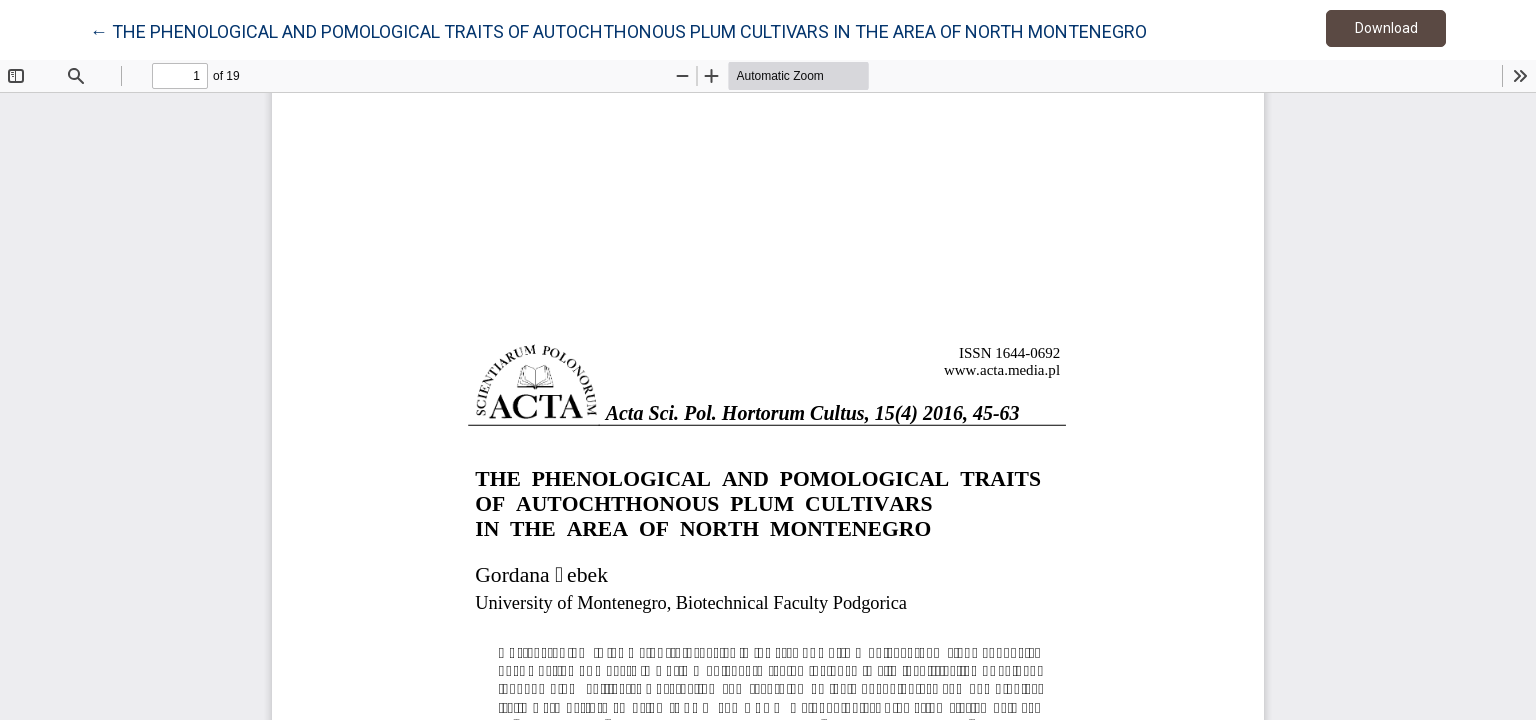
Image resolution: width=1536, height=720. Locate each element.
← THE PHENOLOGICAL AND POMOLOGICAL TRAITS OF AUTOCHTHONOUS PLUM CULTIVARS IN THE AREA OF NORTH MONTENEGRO (618, 30)
